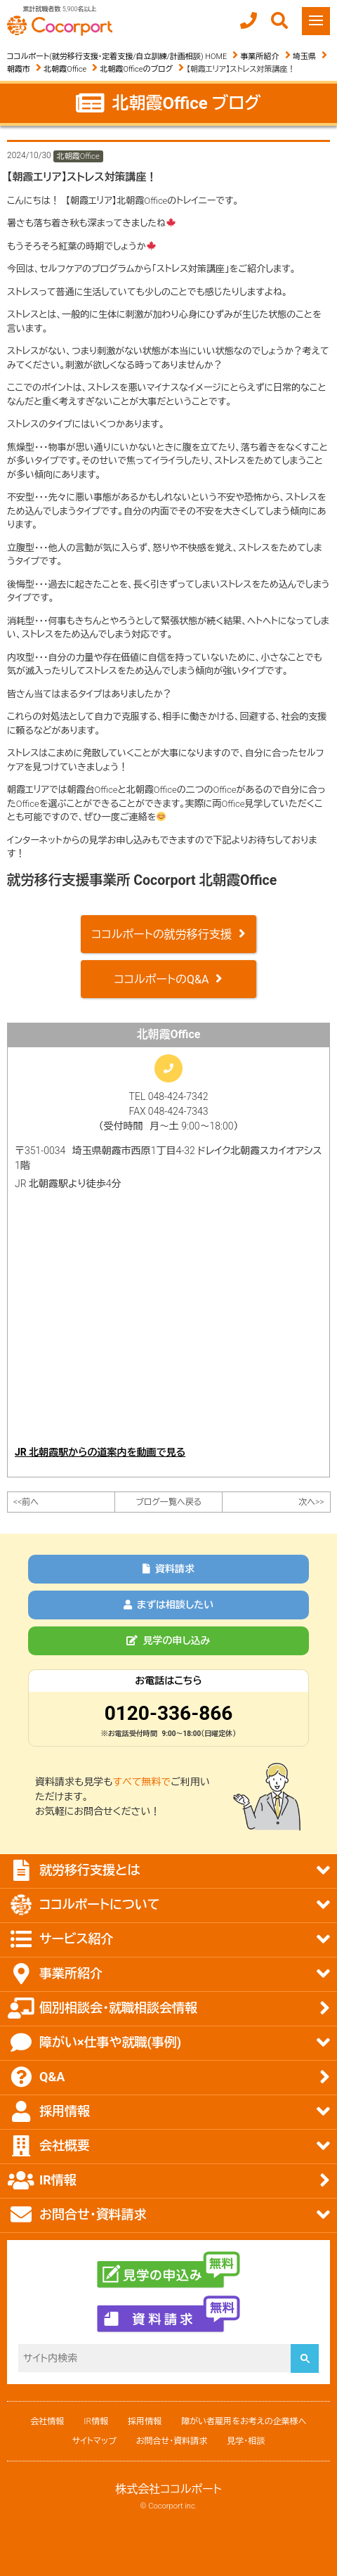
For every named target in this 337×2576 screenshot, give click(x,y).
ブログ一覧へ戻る (168, 1502)
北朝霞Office (65, 69)
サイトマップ (94, 2441)
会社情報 (47, 2421)
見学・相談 (246, 2441)
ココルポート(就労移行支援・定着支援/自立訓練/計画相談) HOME (117, 56)
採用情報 (144, 2421)
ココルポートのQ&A (161, 979)
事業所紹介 (260, 56)
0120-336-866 (169, 1713)
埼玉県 (304, 56)
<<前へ (26, 1502)
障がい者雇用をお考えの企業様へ (243, 2421)
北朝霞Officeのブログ (136, 69)
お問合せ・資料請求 (171, 2441)
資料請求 (168, 1568)
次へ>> (311, 1502)
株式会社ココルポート (168, 2489)
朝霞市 (18, 69)
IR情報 (96, 2421)
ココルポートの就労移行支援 (161, 934)
